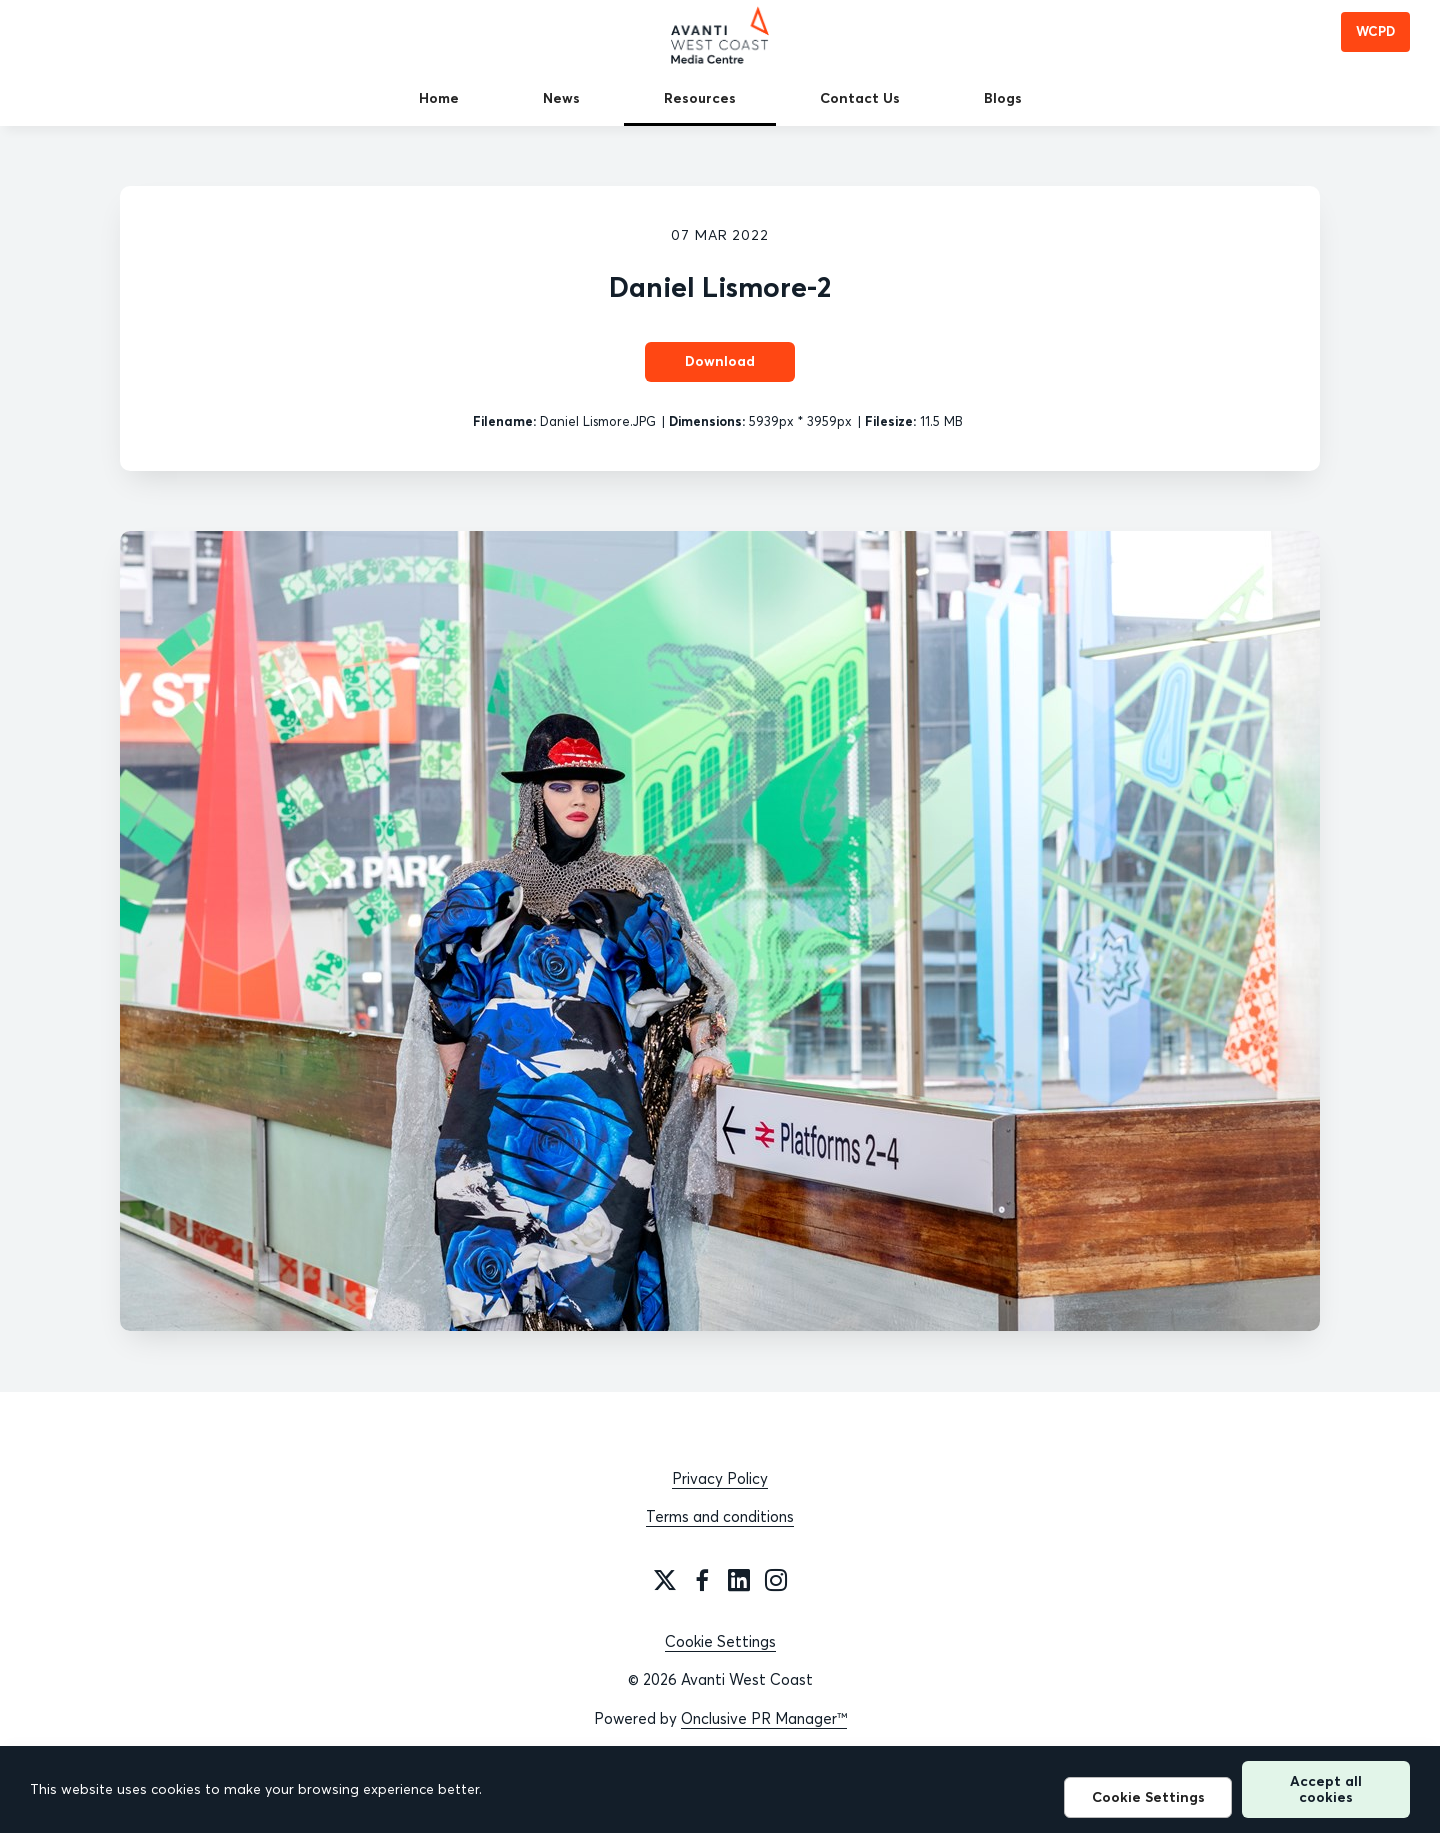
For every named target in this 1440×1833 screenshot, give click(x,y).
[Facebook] (702, 1580)
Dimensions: (707, 421)
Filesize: (890, 421)
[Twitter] (665, 1580)
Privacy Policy (720, 1478)
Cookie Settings (720, 1641)
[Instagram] (776, 1580)
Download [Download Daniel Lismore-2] (720, 361)
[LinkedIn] (739, 1580)
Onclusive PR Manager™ (764, 1718)
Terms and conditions (720, 1516)
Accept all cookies (1326, 1788)
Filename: (504, 421)
